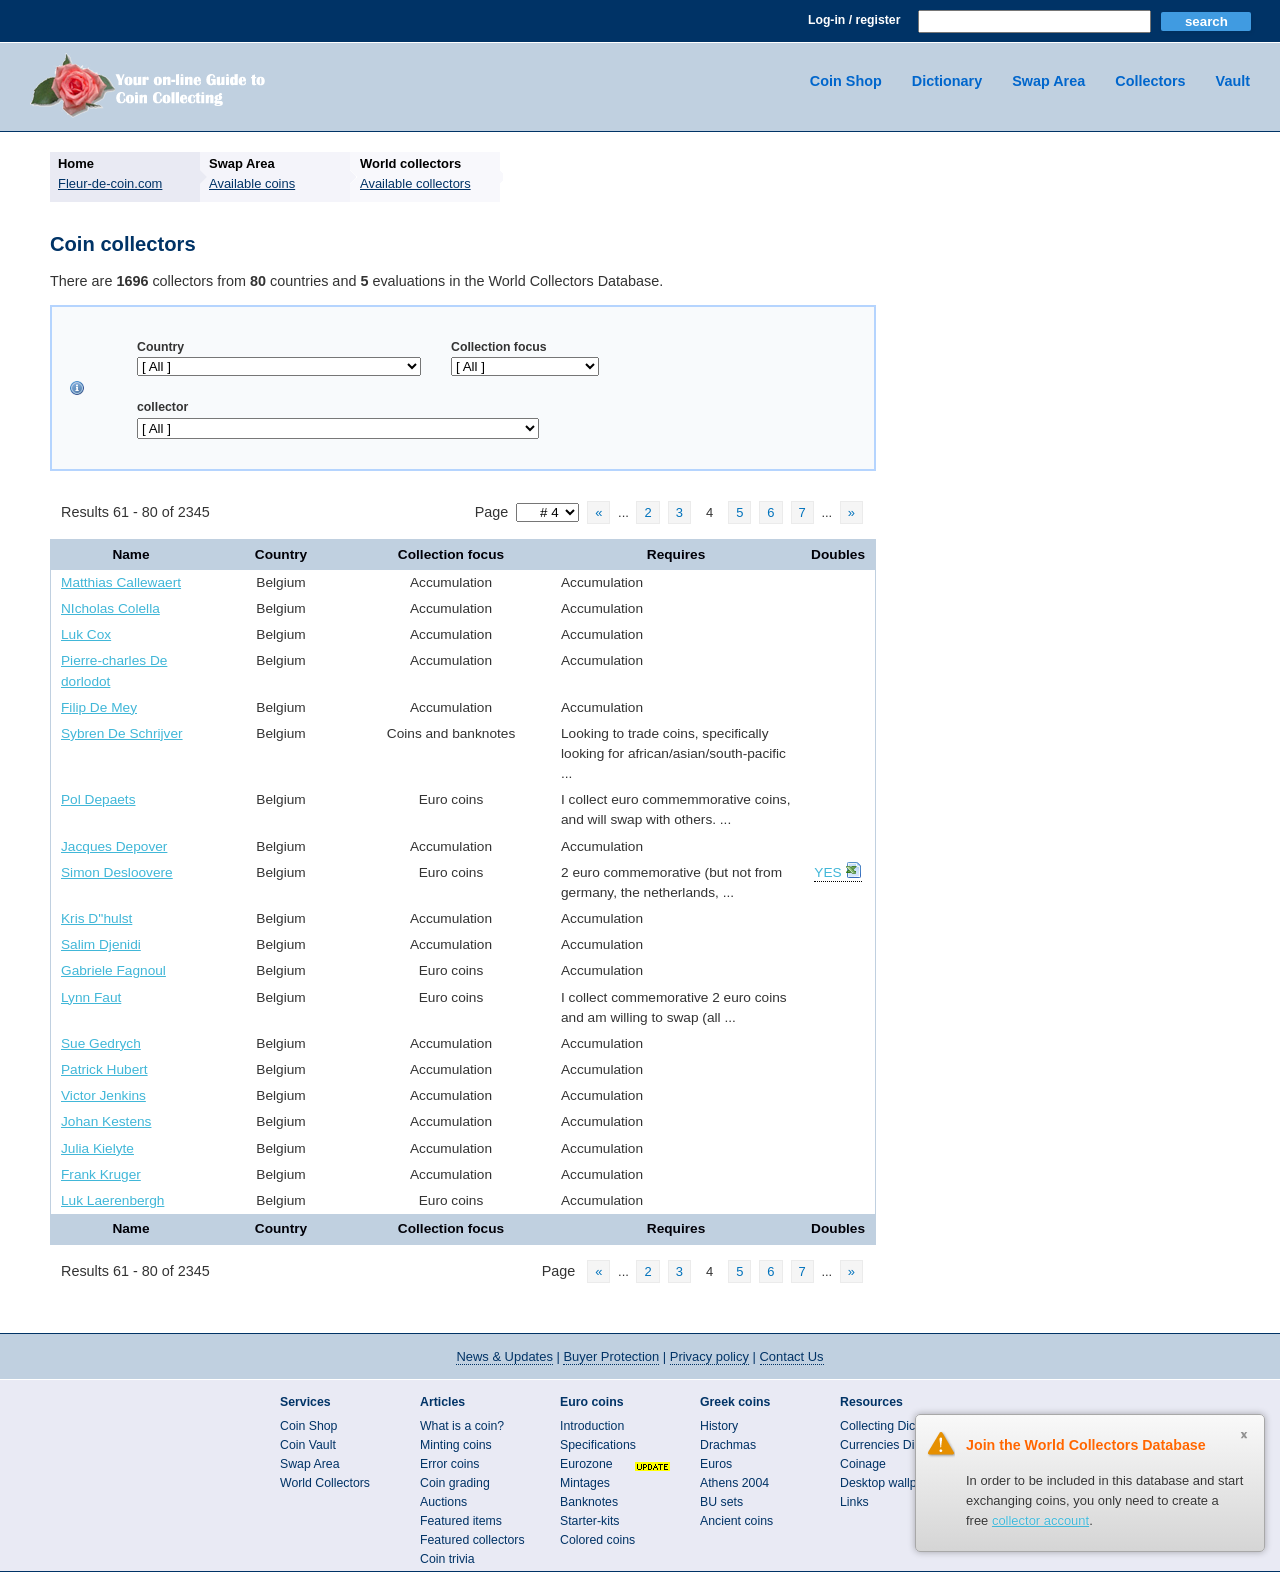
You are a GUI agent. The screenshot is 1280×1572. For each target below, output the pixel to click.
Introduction (592, 1426)
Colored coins (597, 1540)
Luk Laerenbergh (112, 1200)
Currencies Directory (896, 1445)
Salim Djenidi (101, 944)
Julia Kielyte (97, 1148)
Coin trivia (447, 1559)
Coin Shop (846, 81)
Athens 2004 (734, 1483)
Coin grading (455, 1483)
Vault (1233, 81)
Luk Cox (86, 634)
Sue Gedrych (101, 1043)
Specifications (598, 1445)
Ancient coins (736, 1521)
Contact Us (792, 1356)
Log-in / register (854, 20)
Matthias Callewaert (121, 582)
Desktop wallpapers (893, 1483)
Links (854, 1502)
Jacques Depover (114, 846)
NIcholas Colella (110, 608)
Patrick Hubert (104, 1069)
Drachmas (728, 1445)
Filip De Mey (99, 707)
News (504, 1356)
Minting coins (456, 1445)
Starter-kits (589, 1521)
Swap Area (1048, 81)
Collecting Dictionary (896, 1426)
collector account (1040, 1520)
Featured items (461, 1521)
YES (827, 872)
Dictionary (947, 81)
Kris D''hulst (96, 918)
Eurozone (586, 1464)
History (719, 1426)
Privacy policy (709, 1356)
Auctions (443, 1502)
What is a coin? (462, 1426)
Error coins (449, 1464)
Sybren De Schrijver (122, 733)
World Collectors (325, 1483)
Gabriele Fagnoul (113, 970)
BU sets (721, 1502)
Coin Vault (308, 1445)
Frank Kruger (101, 1174)
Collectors (1150, 81)
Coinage (863, 1464)
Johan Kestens (106, 1121)
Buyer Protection (611, 1356)
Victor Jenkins (103, 1095)
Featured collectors (472, 1540)
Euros (716, 1464)
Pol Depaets (98, 799)
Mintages (585, 1483)
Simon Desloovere (117, 872)
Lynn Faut (91, 997)
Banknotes (589, 1502)
